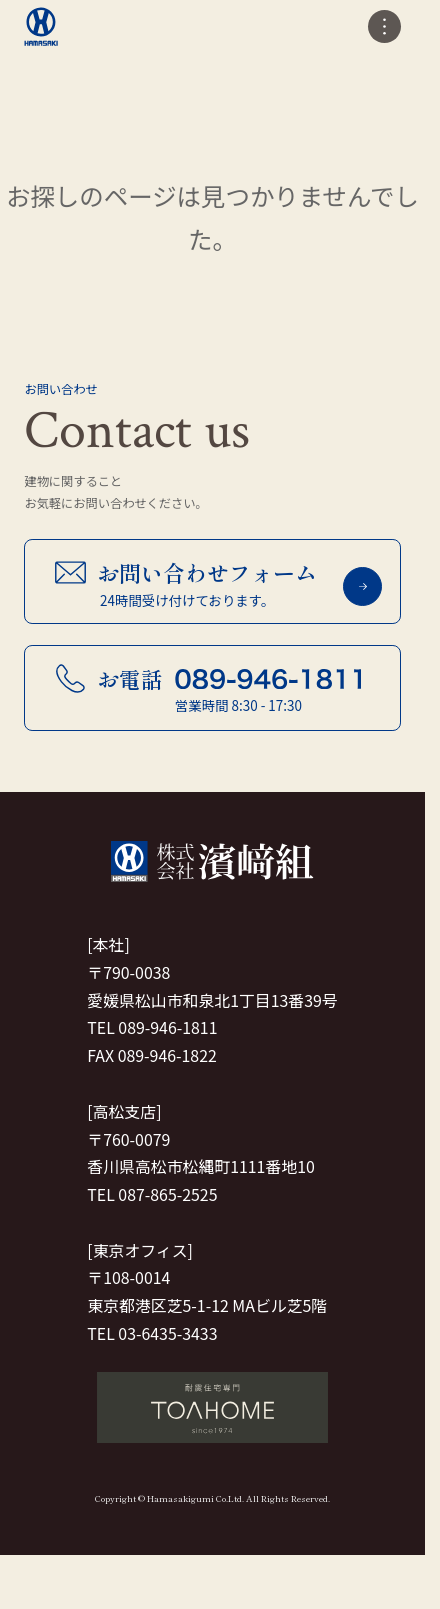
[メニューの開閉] (384, 26)
